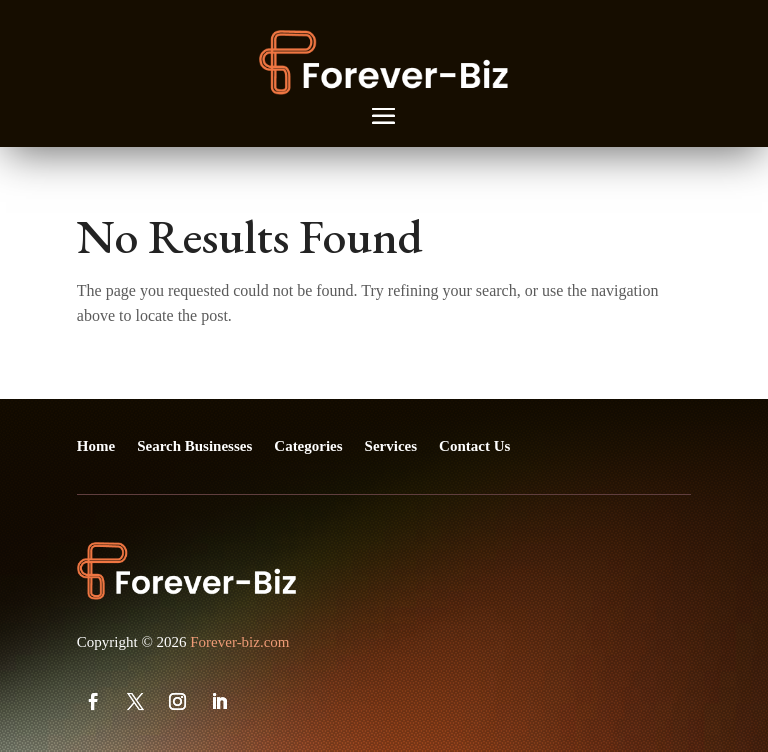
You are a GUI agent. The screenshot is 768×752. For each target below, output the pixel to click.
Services (391, 446)
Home (96, 446)
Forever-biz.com (239, 642)
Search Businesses (194, 446)
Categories (308, 446)
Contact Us (474, 446)
